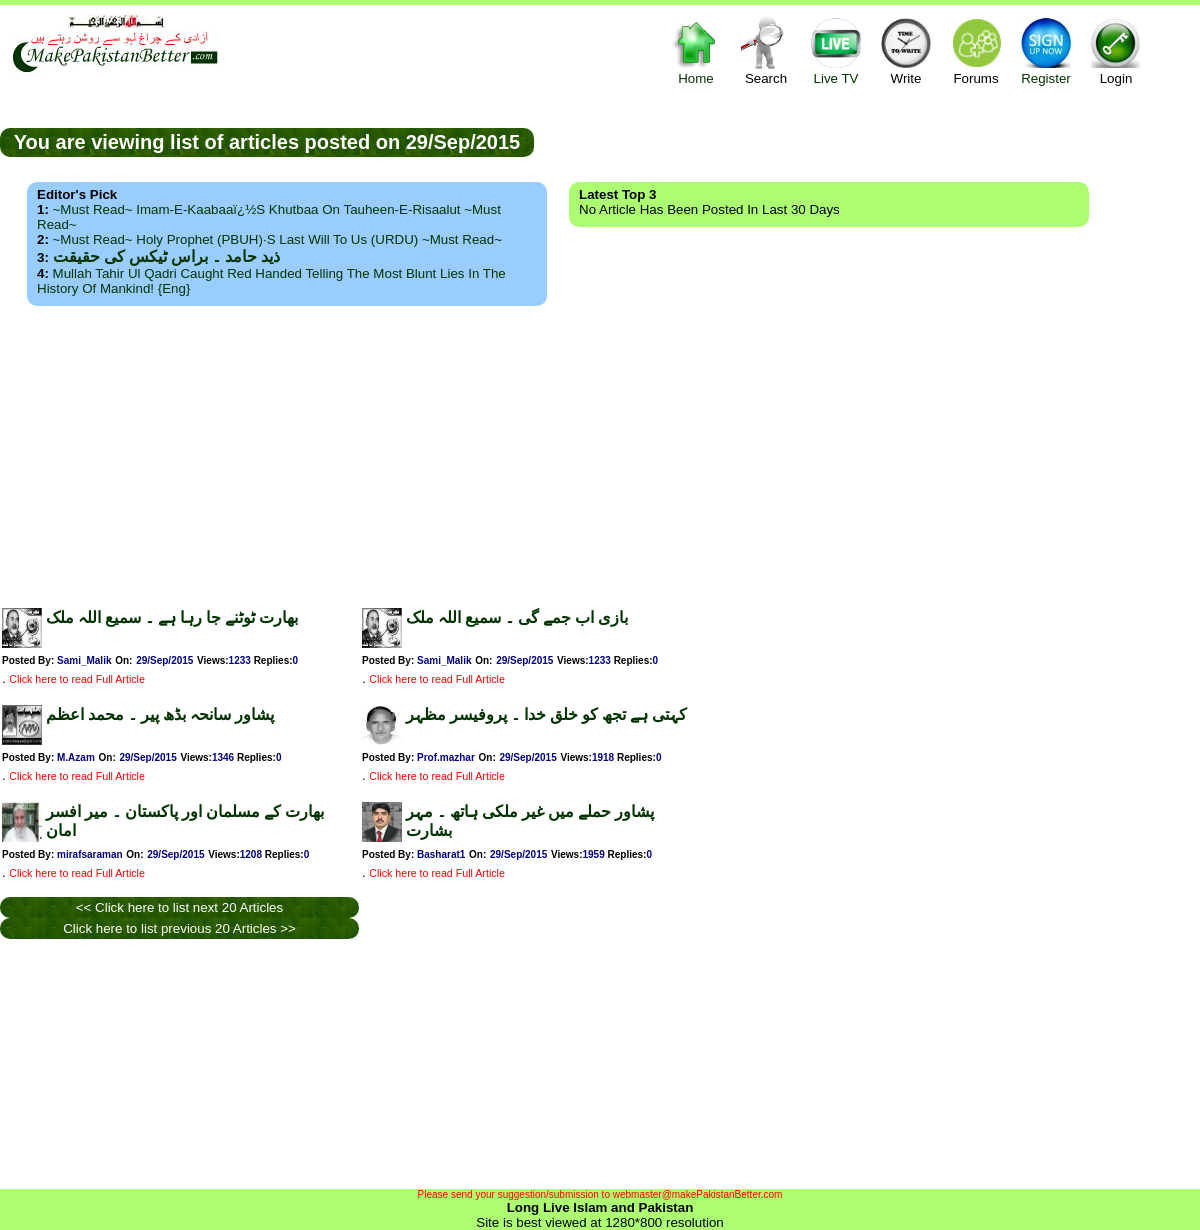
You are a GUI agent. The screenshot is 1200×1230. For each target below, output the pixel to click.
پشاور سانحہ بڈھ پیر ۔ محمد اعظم (160, 714)
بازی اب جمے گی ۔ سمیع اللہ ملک (517, 617)
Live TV (836, 50)
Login (1116, 50)
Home (696, 50)
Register (1046, 50)
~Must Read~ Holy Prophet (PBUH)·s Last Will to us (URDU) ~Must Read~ (277, 239)
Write (906, 50)
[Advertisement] (600, 451)
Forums (976, 50)
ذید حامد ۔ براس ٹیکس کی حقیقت (166, 256)
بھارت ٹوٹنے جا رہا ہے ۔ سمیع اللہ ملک (172, 617)
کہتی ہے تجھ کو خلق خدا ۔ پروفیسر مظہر (546, 714)
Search (766, 50)
